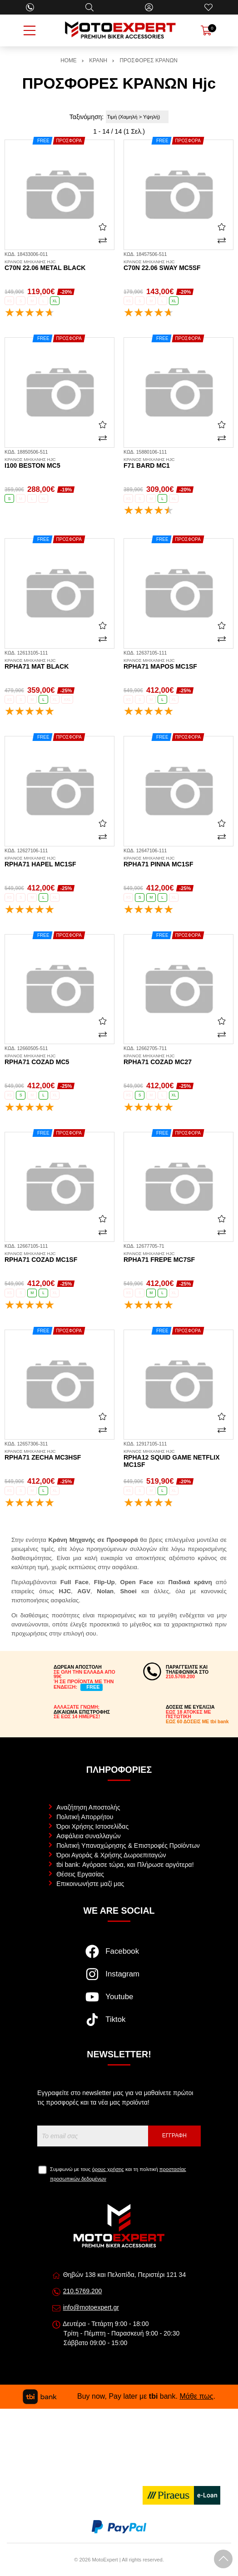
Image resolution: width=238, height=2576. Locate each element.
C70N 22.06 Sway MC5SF (178, 265)
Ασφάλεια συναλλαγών (88, 1836)
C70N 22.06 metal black (59, 265)
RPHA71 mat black (59, 664)
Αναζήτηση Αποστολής (88, 1807)
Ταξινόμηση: (86, 116)
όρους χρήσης (108, 2169)
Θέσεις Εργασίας (80, 1874)
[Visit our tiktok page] (118, 2024)
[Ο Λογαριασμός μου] (149, 7)
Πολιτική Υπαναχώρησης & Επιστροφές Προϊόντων (128, 1845)
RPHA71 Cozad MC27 (178, 1059)
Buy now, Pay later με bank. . (119, 2396)
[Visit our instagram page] (118, 1978)
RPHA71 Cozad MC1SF (59, 1257)
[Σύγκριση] (102, 240)
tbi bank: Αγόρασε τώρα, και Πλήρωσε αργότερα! (124, 1864)
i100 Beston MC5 (59, 463)
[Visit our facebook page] (118, 1956)
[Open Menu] (29, 30)
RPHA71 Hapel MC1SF (59, 862)
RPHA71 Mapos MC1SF (178, 664)
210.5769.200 (82, 2291)
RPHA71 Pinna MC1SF (178, 862)
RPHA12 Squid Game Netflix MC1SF (178, 1458)
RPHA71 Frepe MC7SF (178, 1257)
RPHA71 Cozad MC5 (59, 1059)
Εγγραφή (174, 2135)
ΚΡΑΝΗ (98, 60)
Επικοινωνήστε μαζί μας (90, 1883)
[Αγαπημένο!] (102, 226)
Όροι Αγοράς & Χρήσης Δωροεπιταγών (111, 1855)
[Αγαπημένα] (208, 7)
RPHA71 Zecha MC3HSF (59, 1455)
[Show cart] (206, 30)
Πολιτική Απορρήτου (84, 1817)
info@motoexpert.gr (91, 2307)
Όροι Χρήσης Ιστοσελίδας (92, 1826)
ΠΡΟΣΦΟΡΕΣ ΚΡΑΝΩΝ (149, 60)
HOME (68, 60)
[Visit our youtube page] (118, 2001)
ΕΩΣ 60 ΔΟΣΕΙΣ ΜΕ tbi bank (197, 1721)
